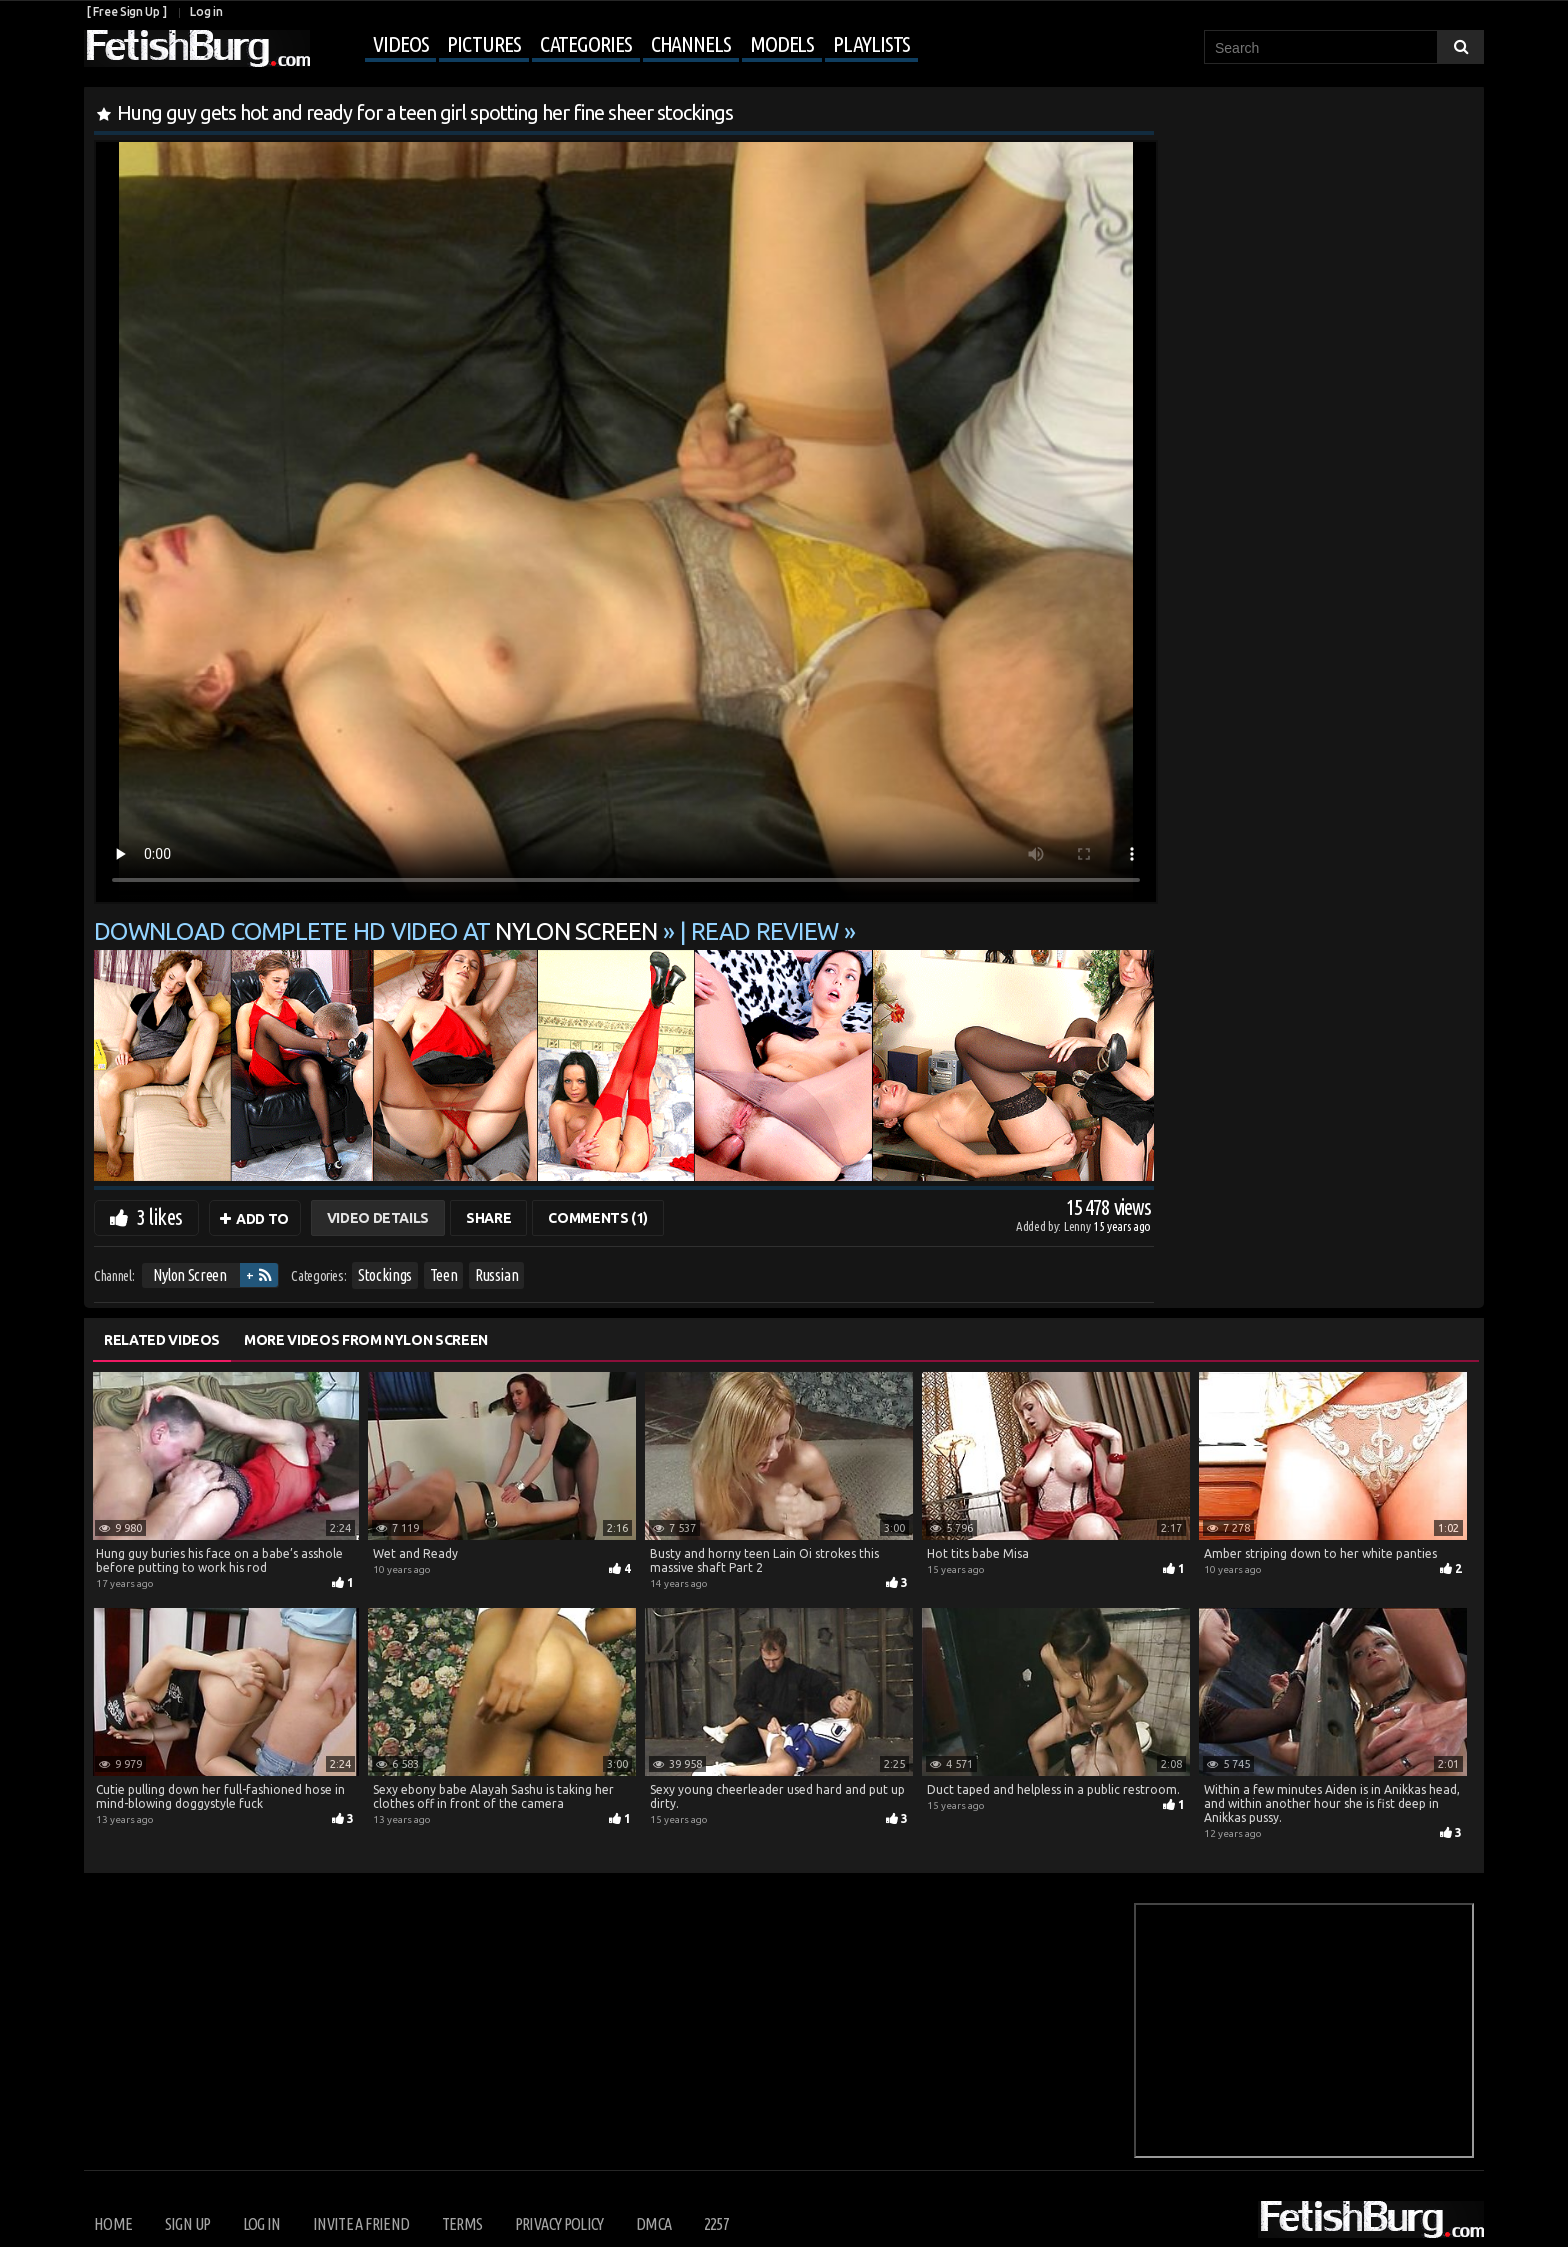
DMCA (653, 2224)
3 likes (159, 1216)
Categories (586, 43)
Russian (497, 1275)
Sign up (187, 2224)
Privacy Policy (559, 2224)
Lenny (1078, 1226)
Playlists (871, 43)
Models (782, 43)
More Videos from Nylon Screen (366, 1340)
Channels (691, 43)
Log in (206, 11)
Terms (462, 2224)
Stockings (385, 1275)
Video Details (378, 1218)
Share (488, 1218)
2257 (716, 2224)
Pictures (483, 43)
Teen (444, 1275)
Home (113, 2224)
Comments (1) (598, 1218)
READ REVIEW (764, 931)
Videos (400, 43)
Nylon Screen (190, 1275)
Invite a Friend (361, 2224)
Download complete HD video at (378, 931)
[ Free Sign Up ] (126, 11)
